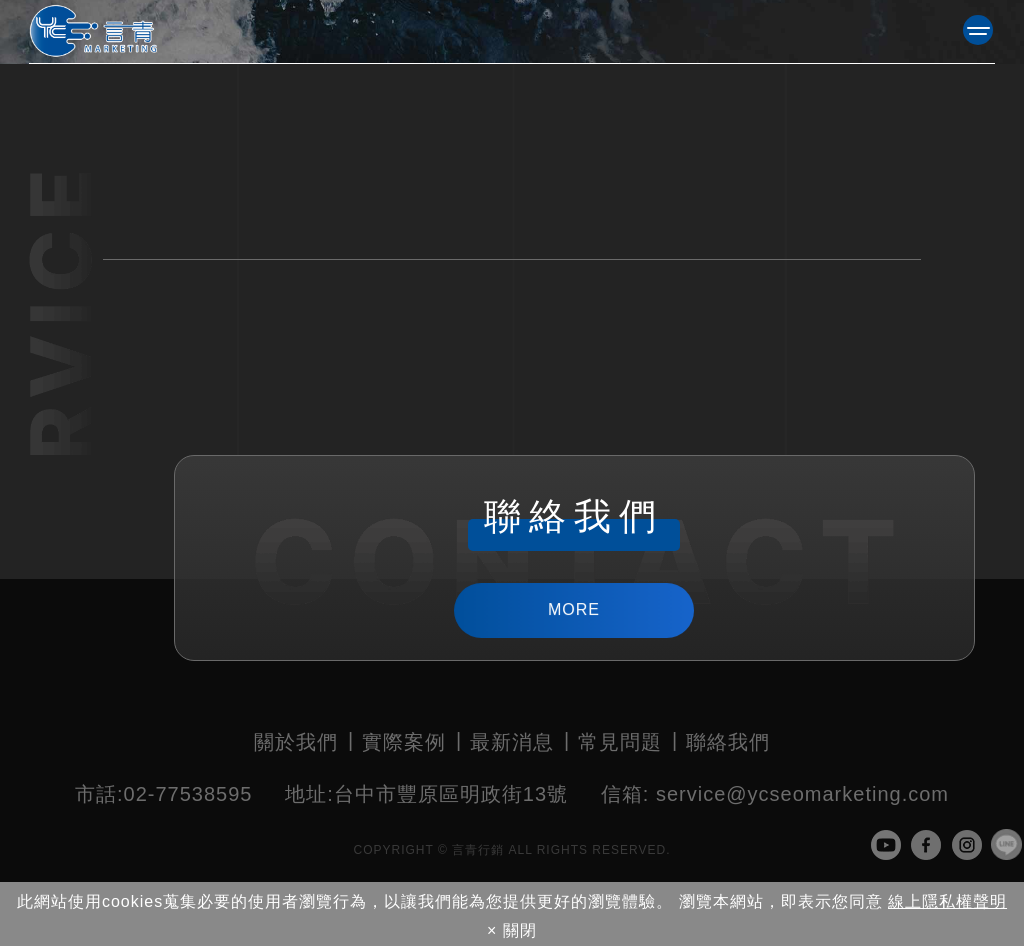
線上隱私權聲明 (947, 901)
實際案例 (404, 742)
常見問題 (620, 742)
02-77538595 (163, 794)
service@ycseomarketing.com (775, 794)
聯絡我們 (728, 742)
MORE (575, 609)
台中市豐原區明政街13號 (426, 794)
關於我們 (296, 742)
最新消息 (512, 742)
